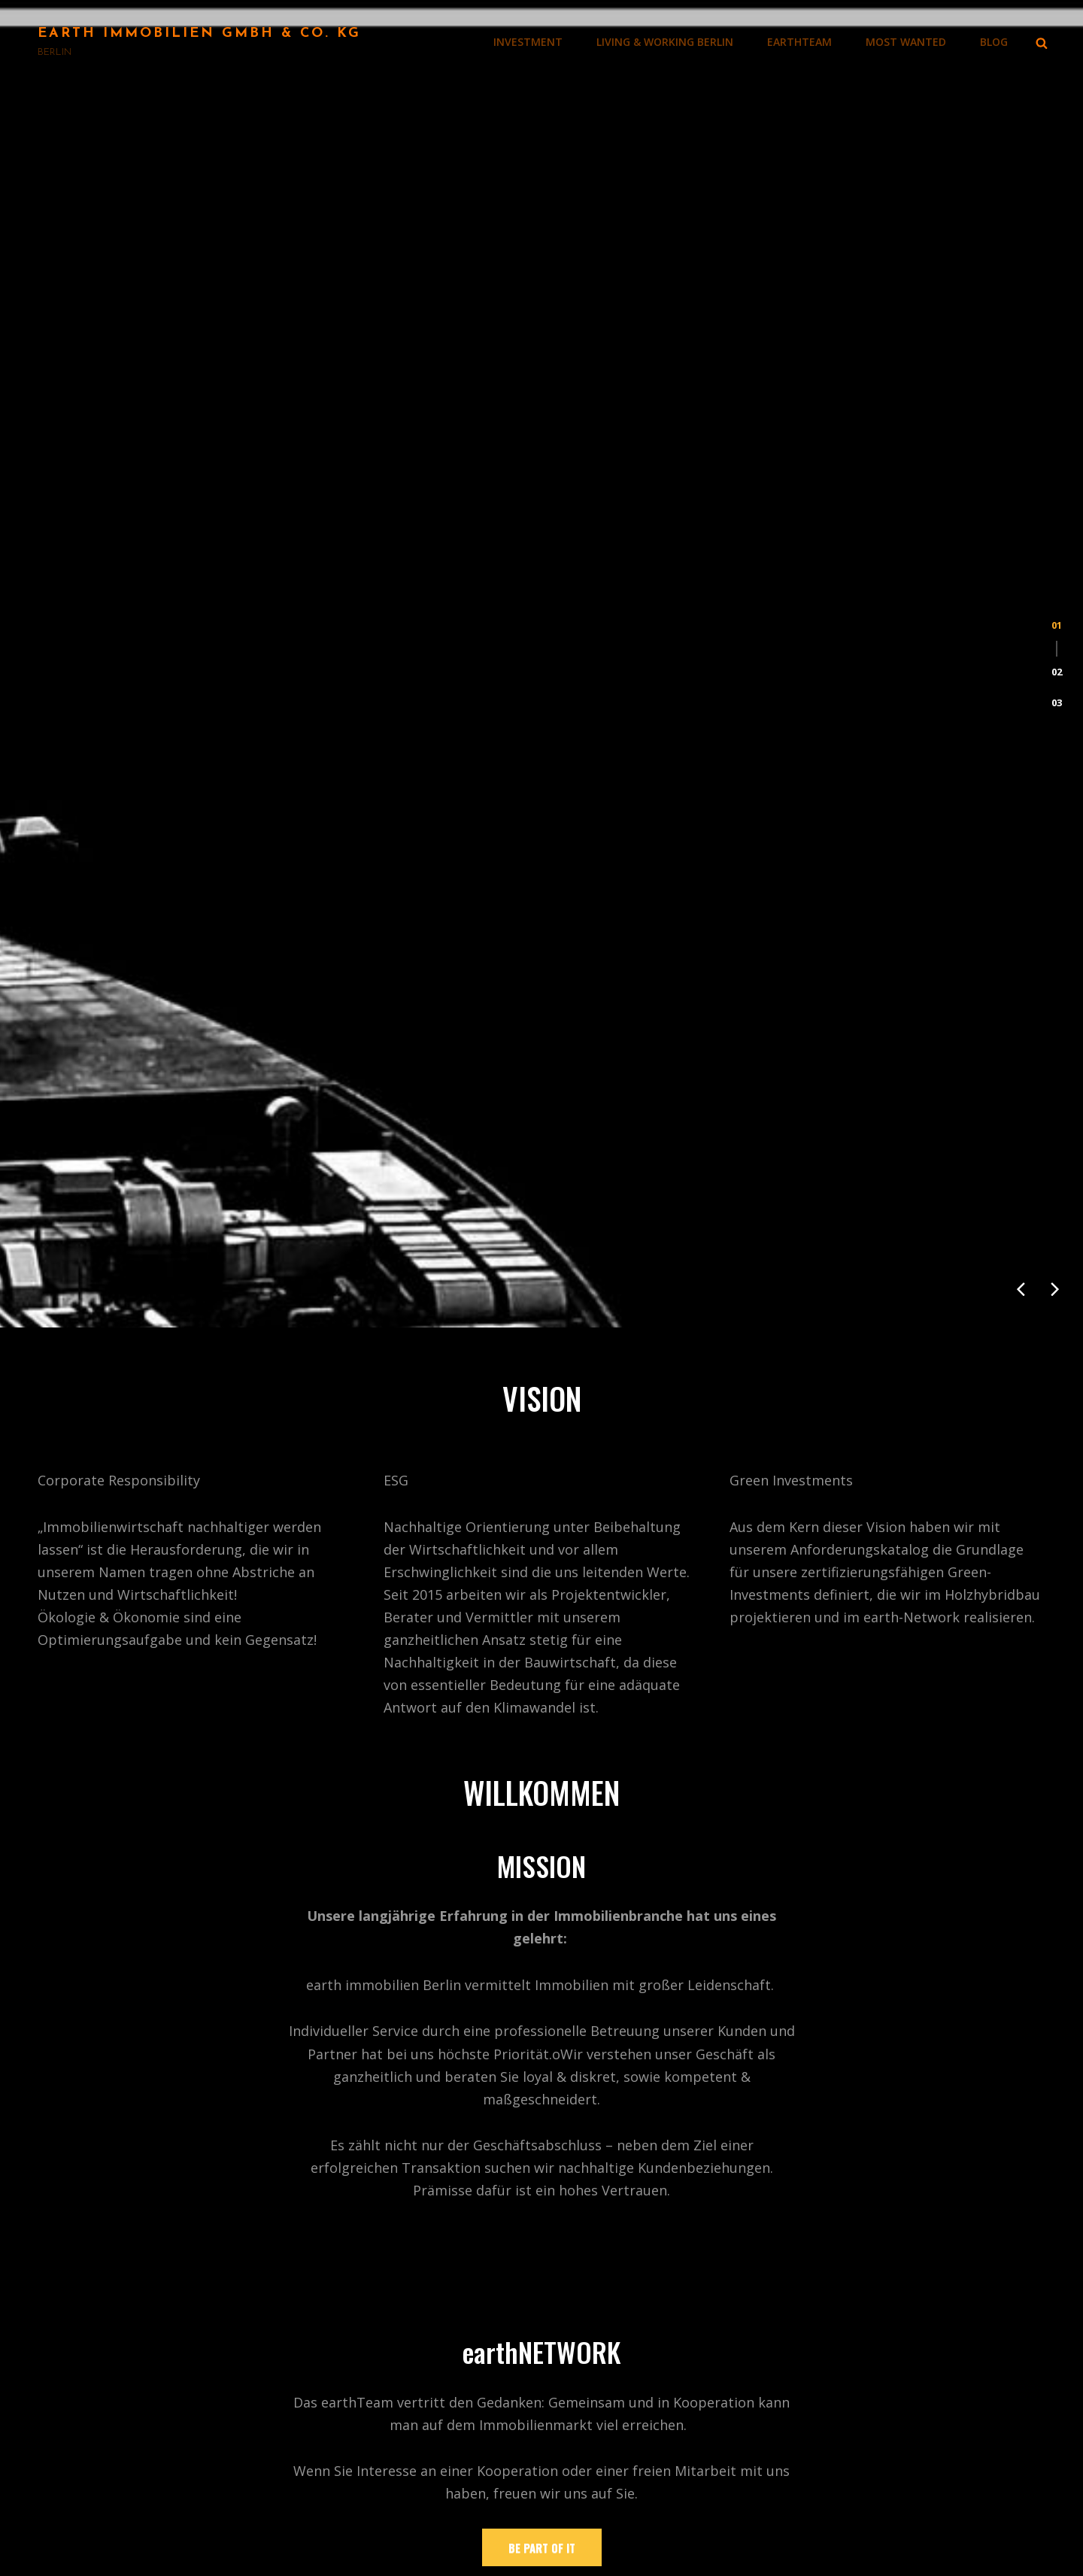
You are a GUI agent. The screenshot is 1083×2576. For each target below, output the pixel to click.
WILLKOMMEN (621, 2340)
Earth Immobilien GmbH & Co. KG (199, 33)
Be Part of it (541, 1833)
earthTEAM (799, 42)
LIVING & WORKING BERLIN (664, 42)
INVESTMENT (528, 42)
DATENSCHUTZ (624, 2516)
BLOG (994, 42)
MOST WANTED (906, 42)
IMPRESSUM (614, 2487)
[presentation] (1020, 575)
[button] (1056, 276)
